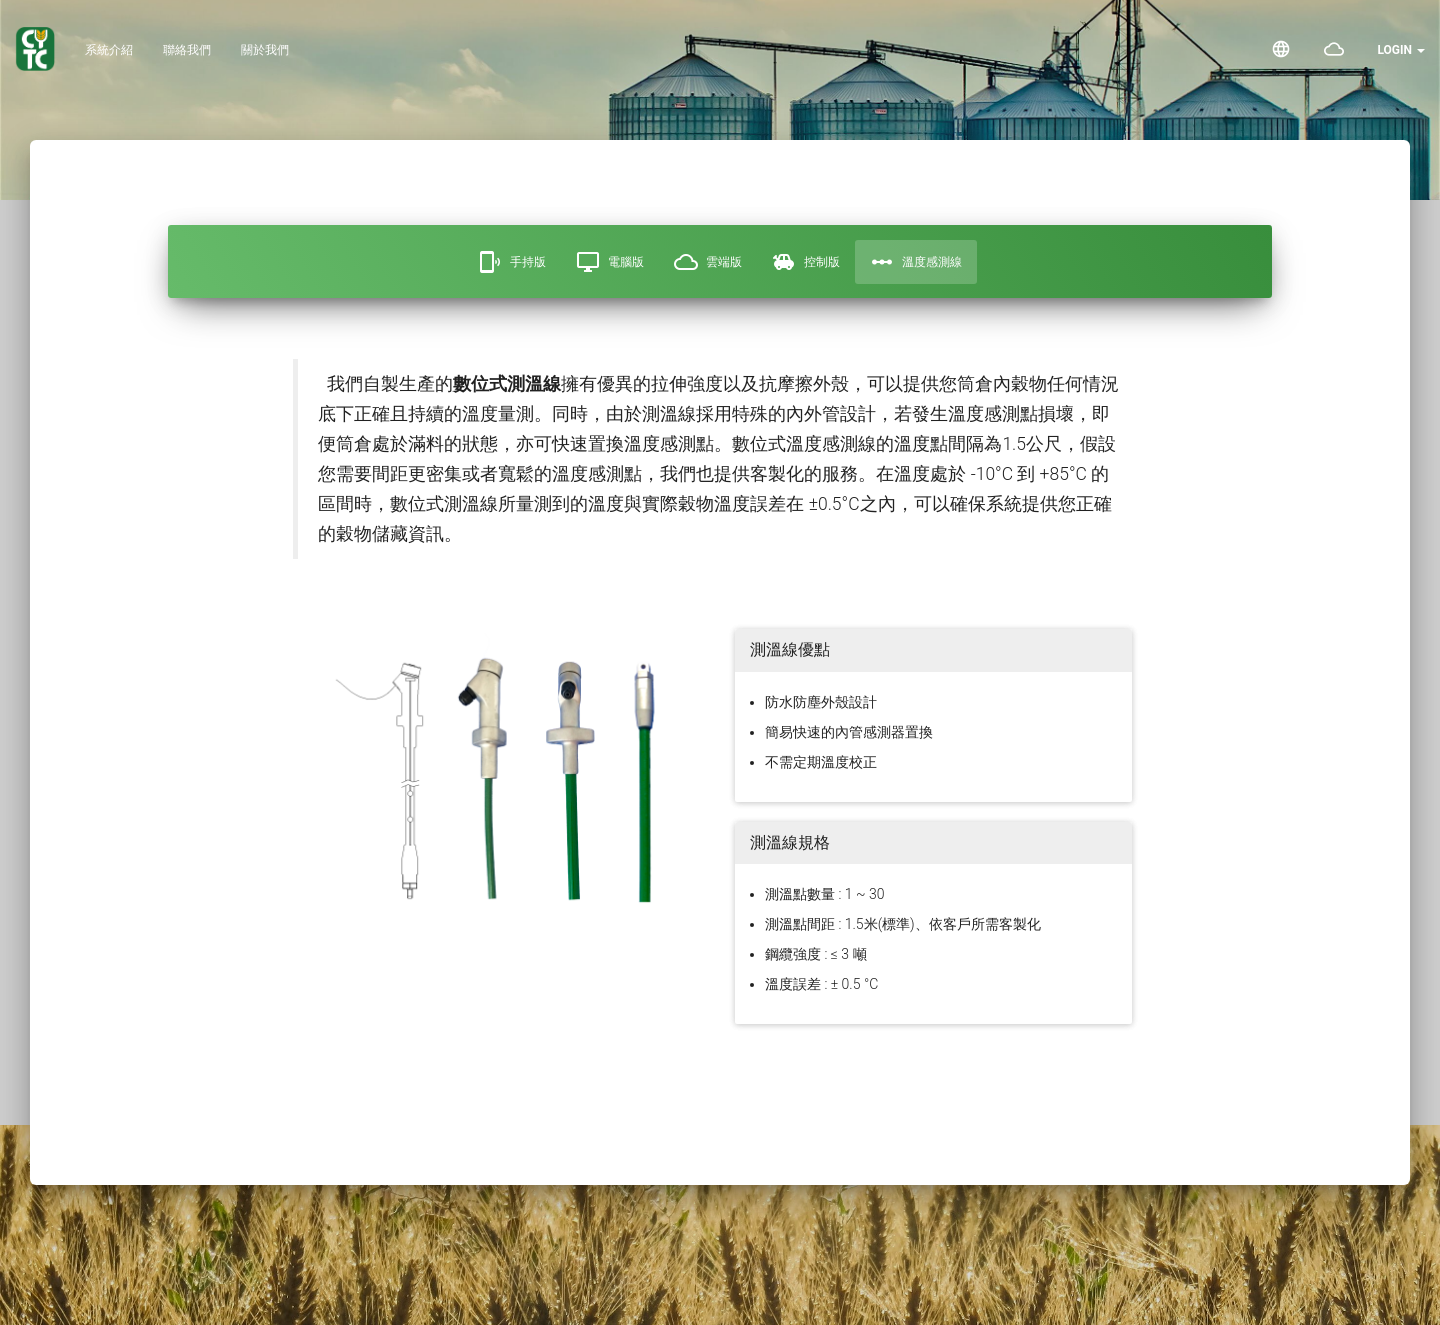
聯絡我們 (187, 50)
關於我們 (265, 50)
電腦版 (610, 262)
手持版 (512, 262)
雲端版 (708, 262)
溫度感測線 (916, 262)
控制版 (806, 262)
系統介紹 (109, 50)
